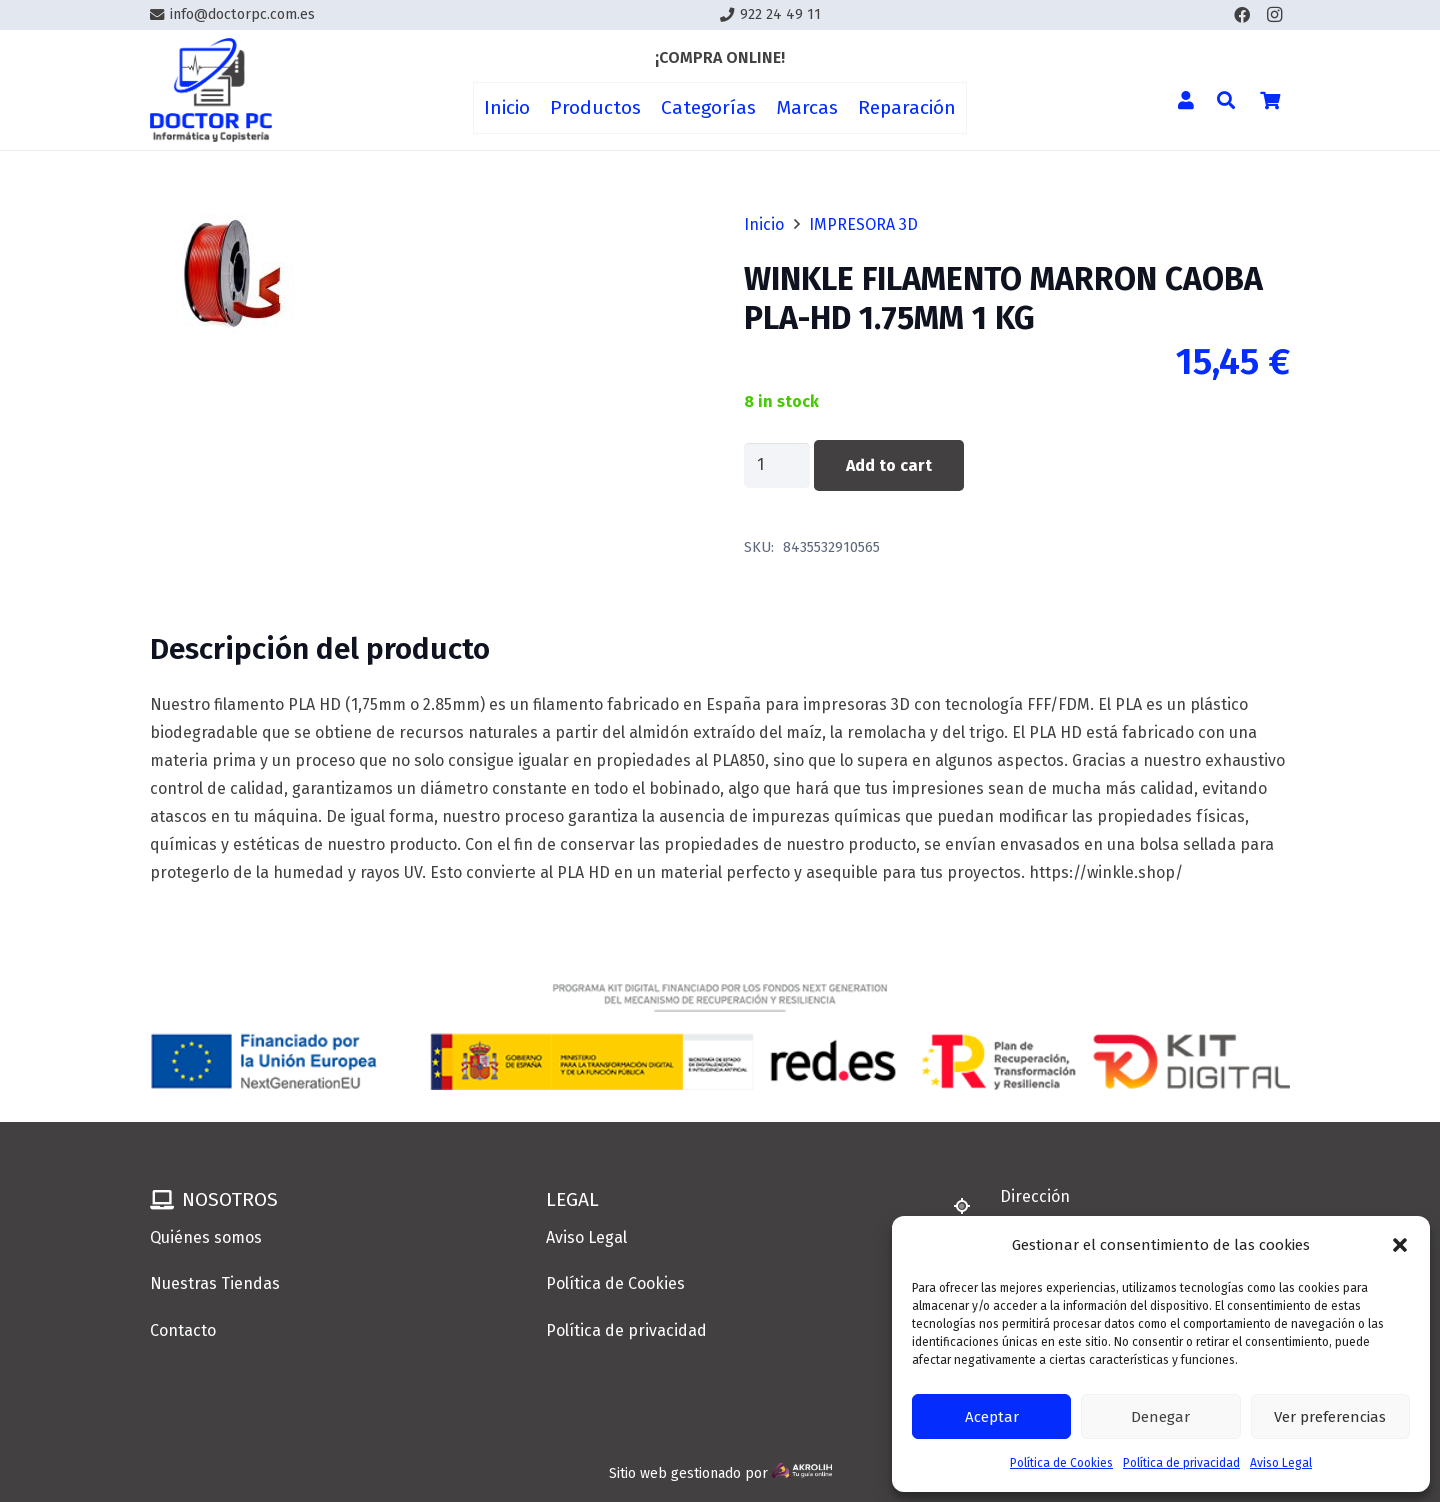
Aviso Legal (1281, 1463)
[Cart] (1270, 100)
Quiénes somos (206, 1237)
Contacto (183, 1330)
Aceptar (992, 1417)
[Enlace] (211, 90)
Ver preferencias (1330, 1417)
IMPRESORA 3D (863, 224)
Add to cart (889, 465)
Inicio (764, 224)
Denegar (1160, 1417)
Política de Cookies (1061, 1463)
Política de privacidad (1181, 1463)
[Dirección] (971, 1206)
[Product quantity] (777, 465)
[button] (1400, 1245)
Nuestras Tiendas (215, 1283)
